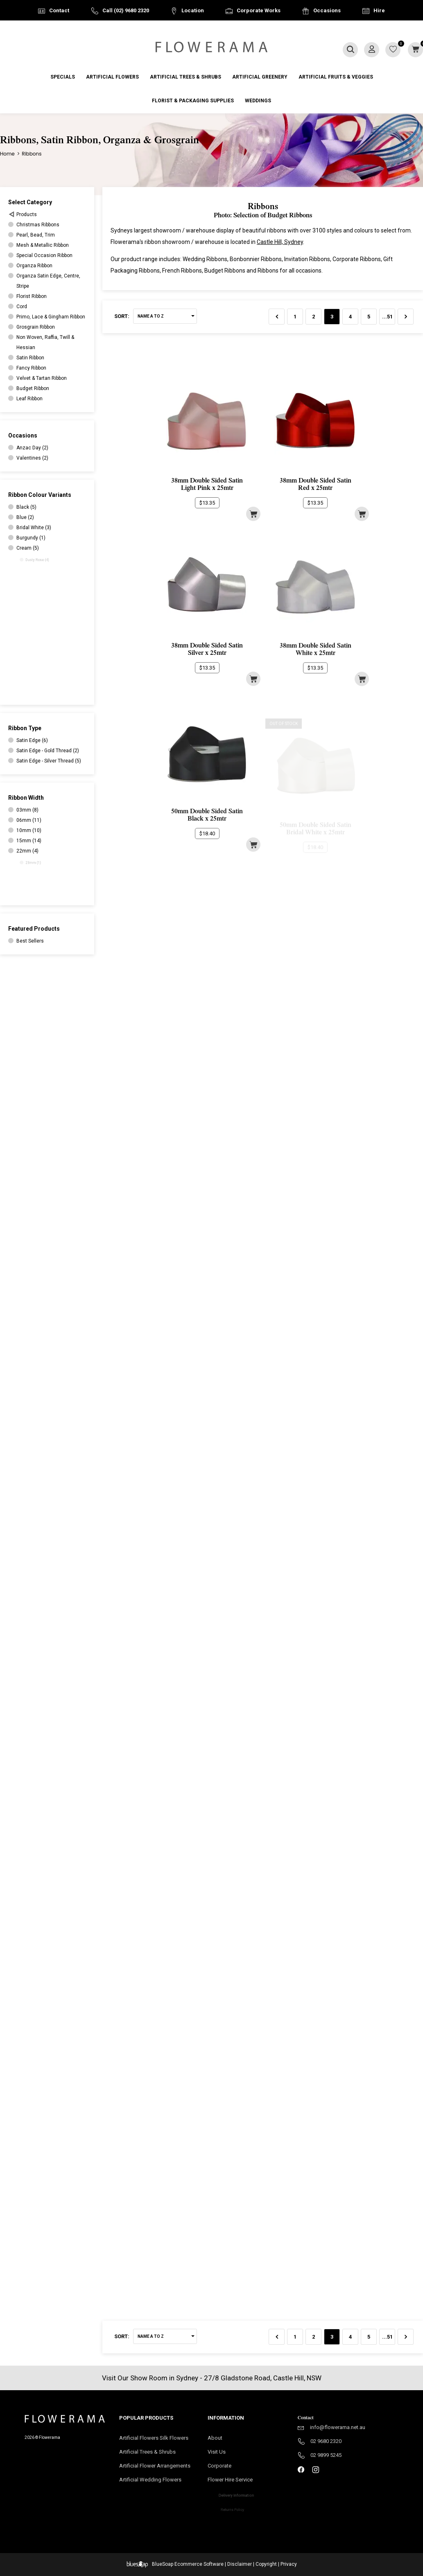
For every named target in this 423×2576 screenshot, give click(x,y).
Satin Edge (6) (32, 740)
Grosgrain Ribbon (35, 327)
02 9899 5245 (326, 2455)
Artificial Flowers (112, 77)
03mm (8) (27, 810)
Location (192, 10)
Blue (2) (26, 517)
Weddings (258, 101)
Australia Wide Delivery (218, 31)
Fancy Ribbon (31, 368)
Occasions (327, 10)
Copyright (266, 2564)
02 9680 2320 (326, 2441)
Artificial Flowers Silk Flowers (153, 2438)
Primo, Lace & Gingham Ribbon (50, 317)
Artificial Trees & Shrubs (185, 77)
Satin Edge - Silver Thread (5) (48, 762)
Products (26, 214)
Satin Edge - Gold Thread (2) (47, 750)
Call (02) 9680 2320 (125, 10)
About (215, 2438)
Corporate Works (258, 10)
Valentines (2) (33, 458)
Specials (62, 77)
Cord (21, 306)
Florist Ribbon (31, 296)
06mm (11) (30, 820)
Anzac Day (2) (32, 448)
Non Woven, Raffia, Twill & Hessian (45, 342)
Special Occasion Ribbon (44, 255)
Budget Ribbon (32, 388)
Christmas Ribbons (37, 225)
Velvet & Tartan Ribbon (41, 378)
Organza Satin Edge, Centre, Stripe (48, 281)
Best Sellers (30, 941)
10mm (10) (34, 832)
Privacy (288, 2564)
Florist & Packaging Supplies (193, 101)
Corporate (229, 2467)
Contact (59, 10)
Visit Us (218, 2452)
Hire (379, 10)
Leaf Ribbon (29, 399)
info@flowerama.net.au (337, 2427)
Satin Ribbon (30, 358)
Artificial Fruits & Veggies (336, 77)
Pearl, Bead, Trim (35, 235)
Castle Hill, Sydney (280, 242)
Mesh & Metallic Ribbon (42, 245)
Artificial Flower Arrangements (157, 2467)
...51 (387, 317)
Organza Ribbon (34, 265)
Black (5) (26, 507)
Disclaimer (239, 2564)
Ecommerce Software (199, 2564)
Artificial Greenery (259, 77)
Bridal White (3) (37, 529)
